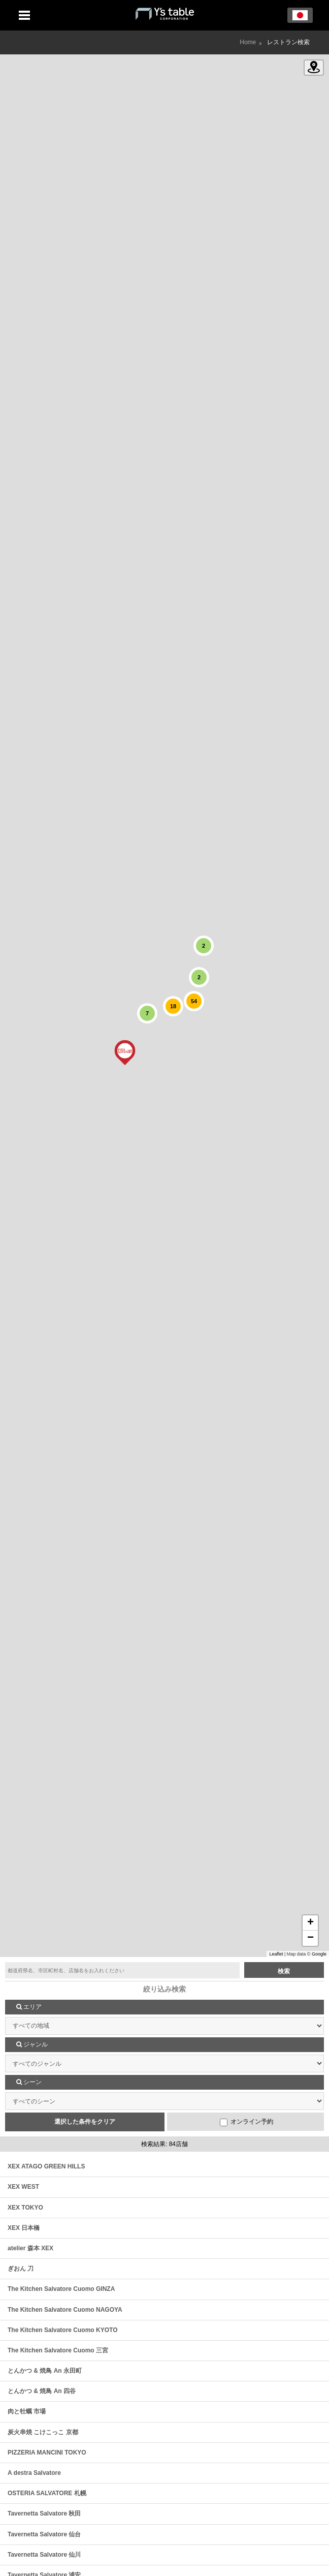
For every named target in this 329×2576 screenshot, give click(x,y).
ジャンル (32, 2044)
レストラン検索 (288, 42)
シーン (29, 2082)
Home (248, 42)
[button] (125, 1052)
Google (319, 1954)
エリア (29, 2006)
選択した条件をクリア (84, 2121)
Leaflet (276, 1954)
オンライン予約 (246, 2122)
